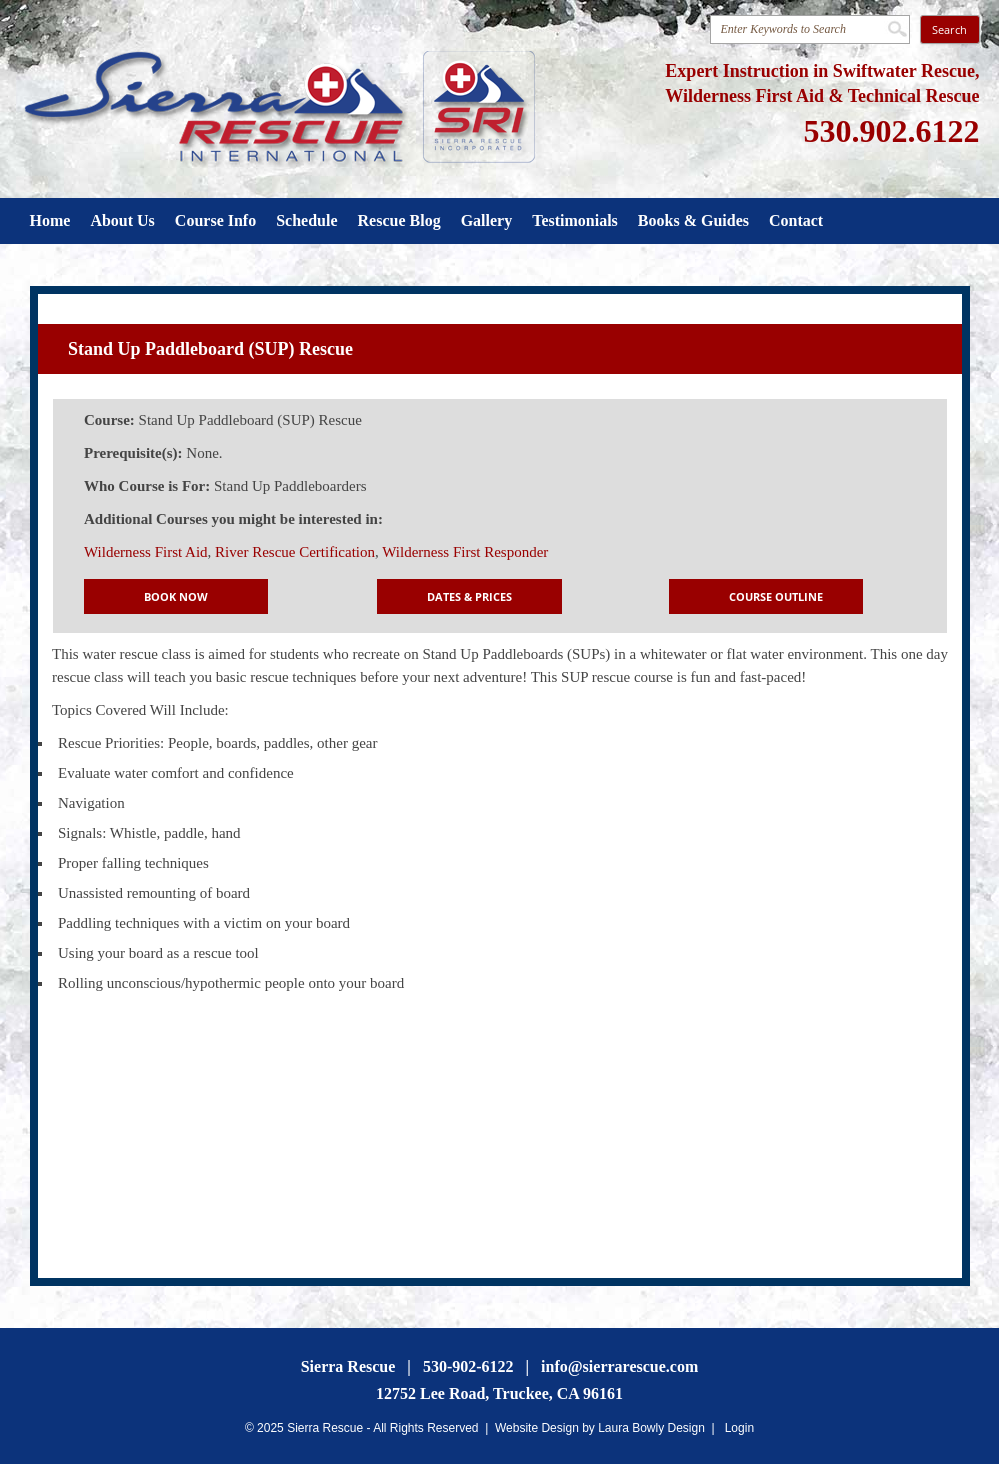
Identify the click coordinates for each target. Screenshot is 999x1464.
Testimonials (575, 220)
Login (739, 1428)
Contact (796, 220)
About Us (122, 220)
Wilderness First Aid (146, 552)
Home (50, 220)
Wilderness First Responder (465, 552)
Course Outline (776, 596)
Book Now (176, 596)
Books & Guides (693, 220)
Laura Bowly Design (651, 1428)
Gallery (487, 220)
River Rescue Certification (295, 552)
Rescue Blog (399, 220)
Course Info (215, 220)
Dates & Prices (469, 596)
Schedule (306, 220)
